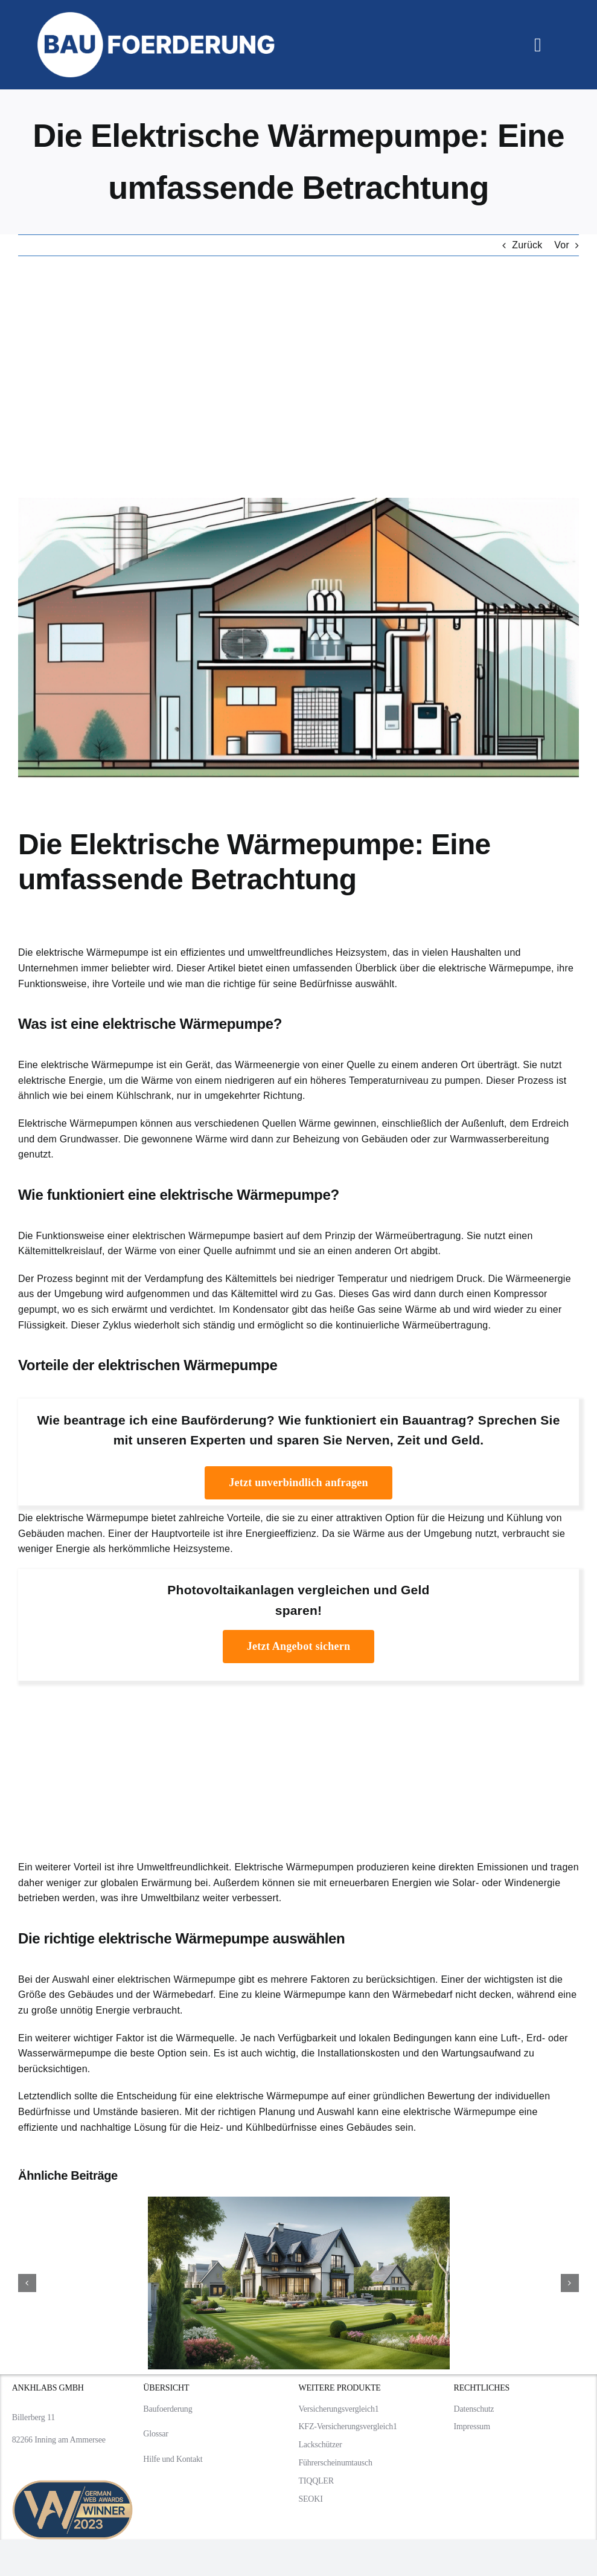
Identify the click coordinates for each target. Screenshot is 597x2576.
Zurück (527, 245)
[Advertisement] (298, 377)
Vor (561, 245)
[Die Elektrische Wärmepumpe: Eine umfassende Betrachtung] (298, 638)
